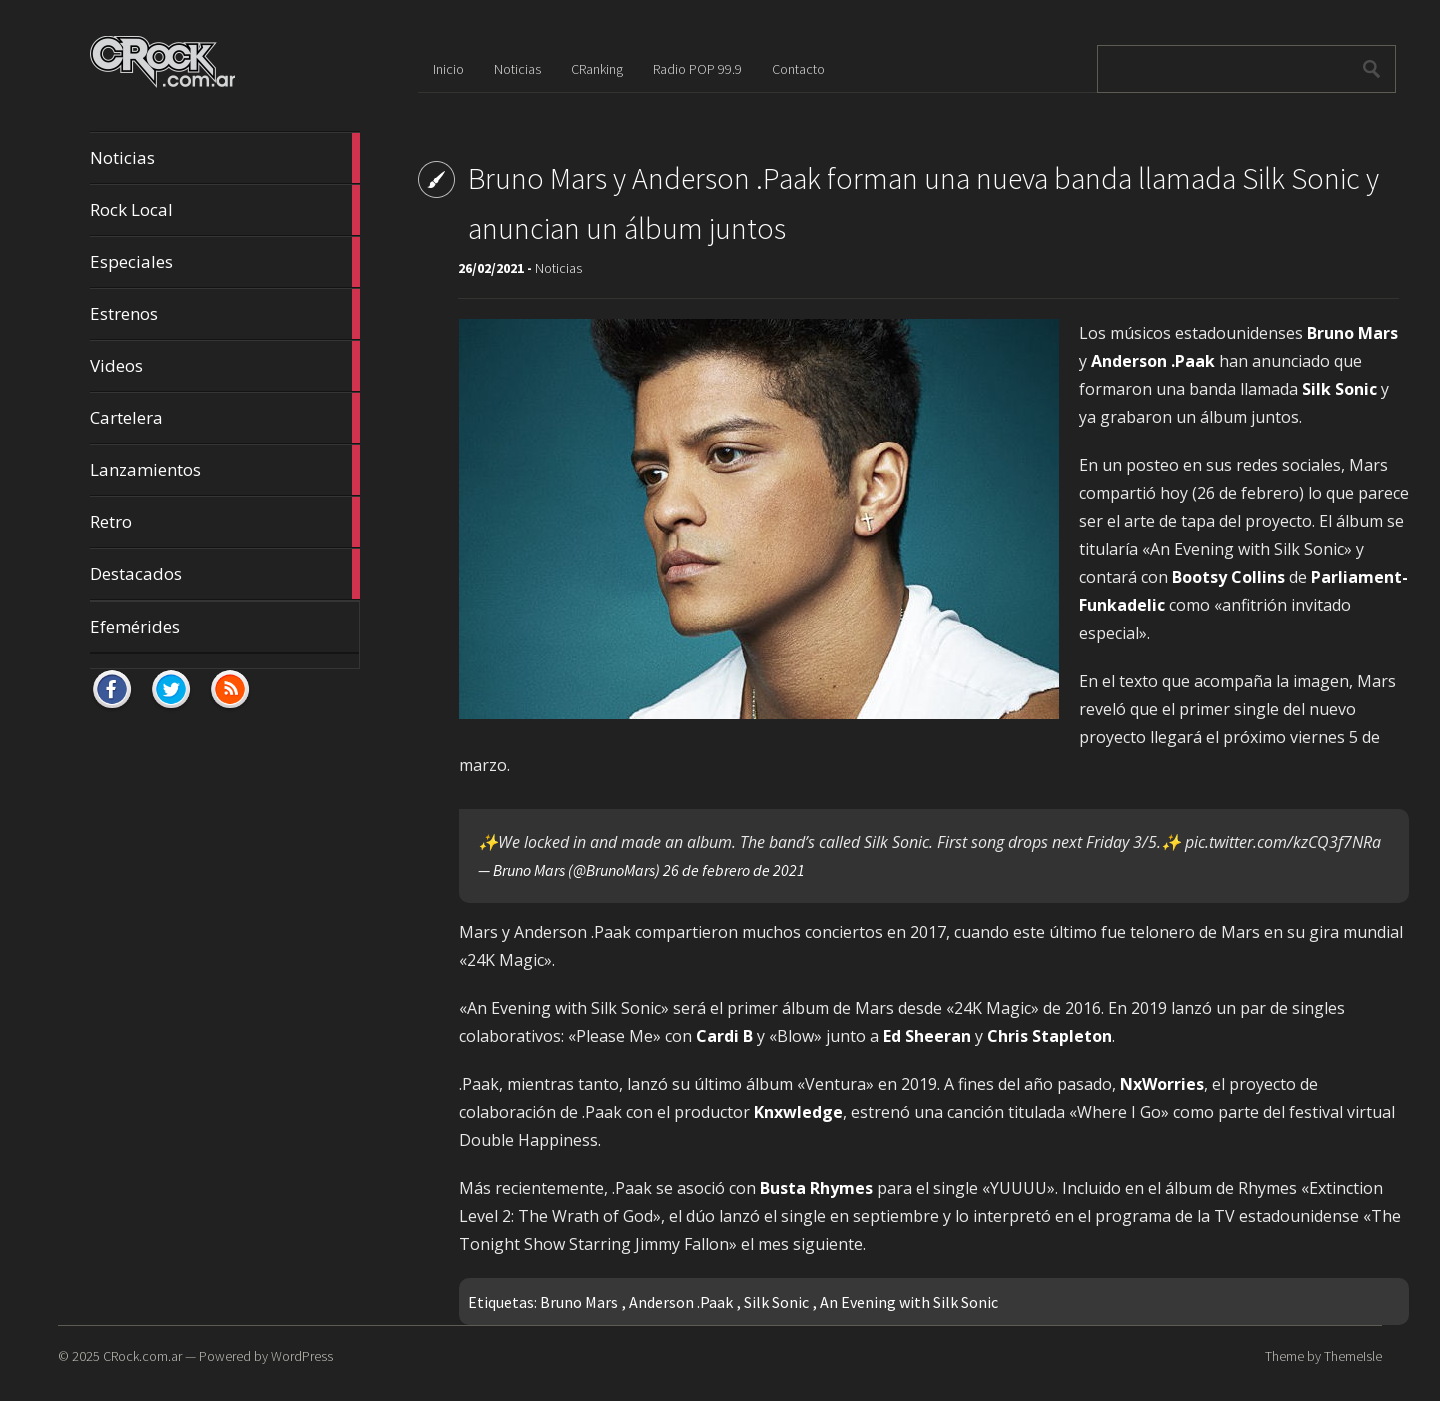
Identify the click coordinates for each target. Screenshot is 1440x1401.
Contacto (798, 69)
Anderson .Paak (681, 1302)
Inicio (448, 69)
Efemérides (135, 626)
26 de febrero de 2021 (734, 870)
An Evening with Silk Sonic (909, 1302)
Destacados (225, 574)
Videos (225, 366)
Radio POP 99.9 (697, 69)
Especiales (225, 262)
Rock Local (225, 210)
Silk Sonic (776, 1302)
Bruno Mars (579, 1302)
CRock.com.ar (142, 1356)
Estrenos (225, 314)
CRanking (597, 69)
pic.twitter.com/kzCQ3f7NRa (1283, 842)
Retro (225, 522)
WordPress (302, 1356)
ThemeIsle (1353, 1356)
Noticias (225, 158)
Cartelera (225, 418)
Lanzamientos (225, 470)
